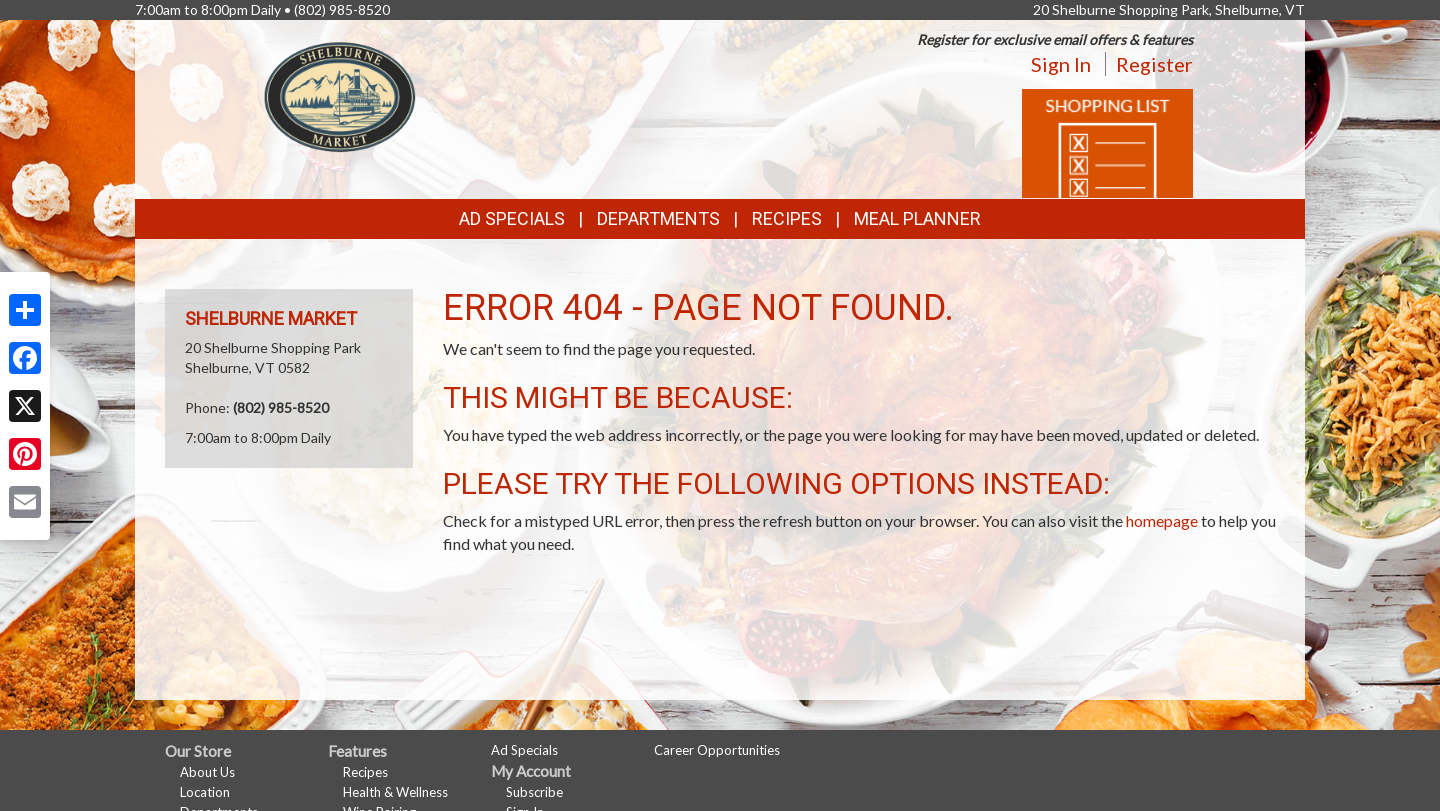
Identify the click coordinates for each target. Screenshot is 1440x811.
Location (205, 792)
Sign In (1061, 64)
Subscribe (534, 792)
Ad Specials (512, 218)
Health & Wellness (395, 792)
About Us (207, 772)
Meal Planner (917, 218)
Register (1154, 64)
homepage (1162, 520)
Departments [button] (658, 218)
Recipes (787, 218)
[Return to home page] (340, 95)
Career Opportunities (717, 750)
